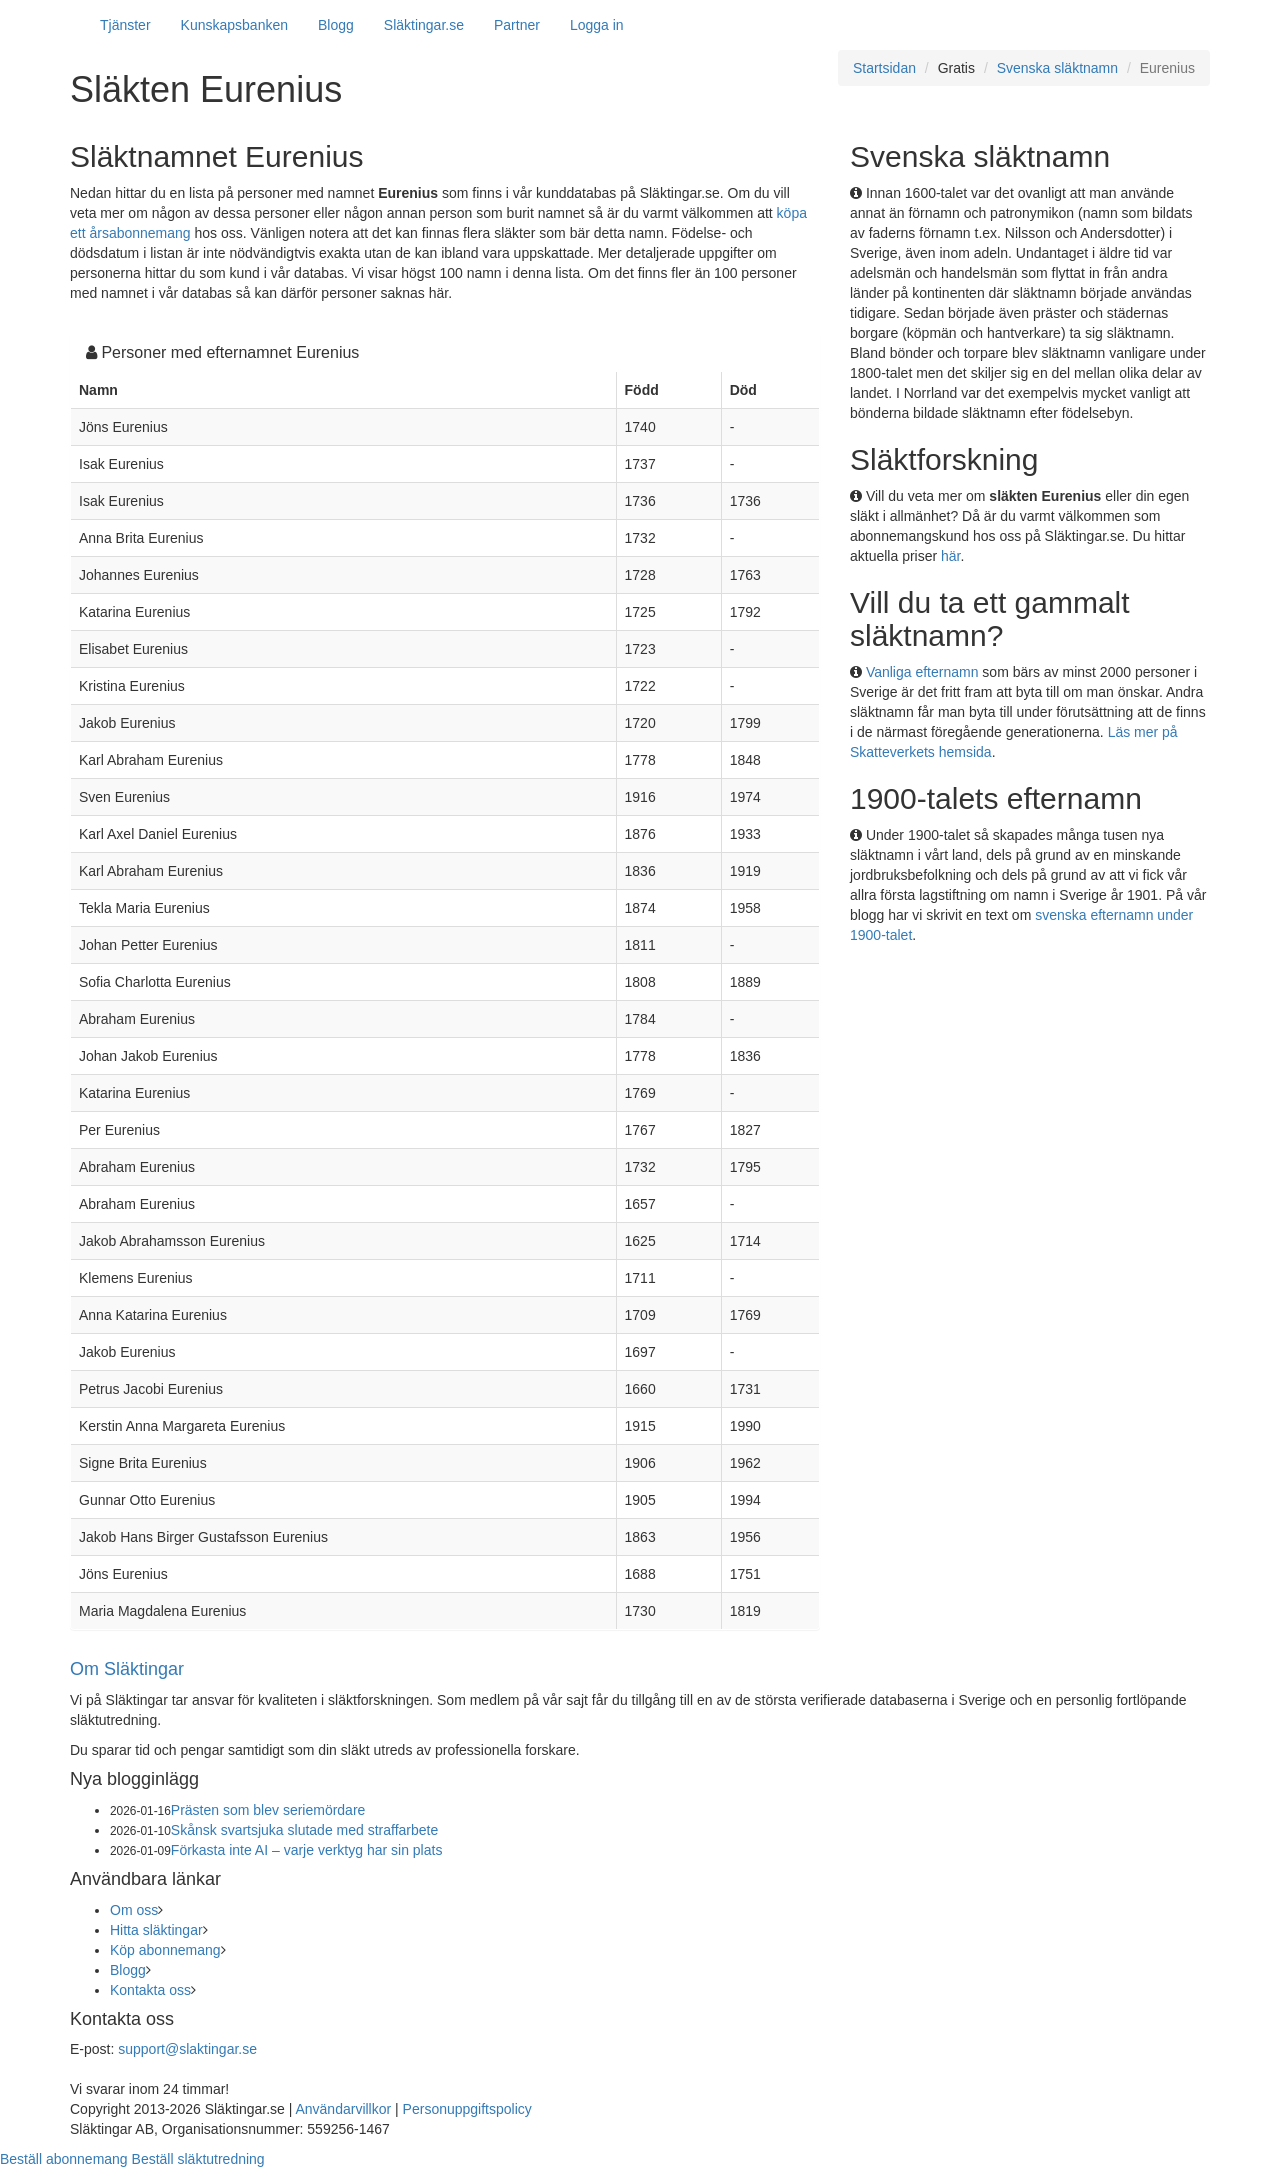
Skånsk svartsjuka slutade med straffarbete (304, 1830)
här (950, 556)
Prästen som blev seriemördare (268, 1810)
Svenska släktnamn (1057, 68)
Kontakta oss (150, 1990)
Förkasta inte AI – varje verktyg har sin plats (307, 1850)
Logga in (597, 25)
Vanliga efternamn (922, 672)
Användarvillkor (343, 2109)
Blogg (336, 25)
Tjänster (125, 25)
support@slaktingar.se (187, 2049)
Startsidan (884, 68)
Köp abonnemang (165, 1950)
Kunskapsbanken (234, 25)
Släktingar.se (424, 25)
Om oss (134, 1910)
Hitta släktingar (156, 1930)
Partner (517, 25)
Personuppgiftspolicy (467, 2109)
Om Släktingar (127, 1669)
